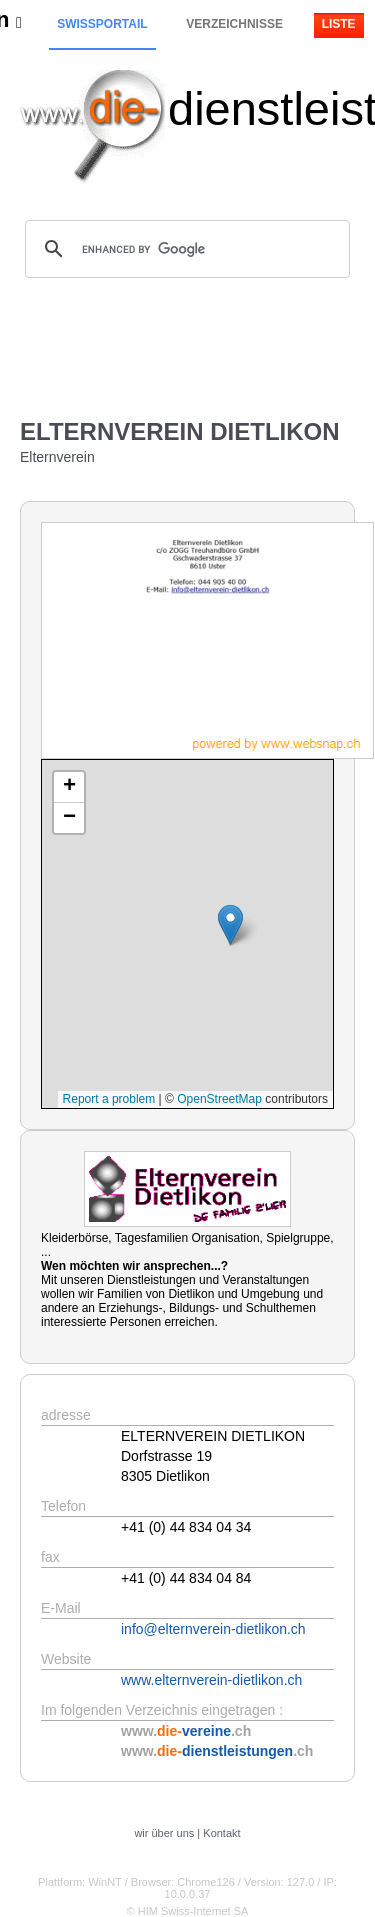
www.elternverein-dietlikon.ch (211, 1680)
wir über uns (164, 1833)
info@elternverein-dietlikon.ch (213, 1629)
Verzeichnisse (234, 24)
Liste (339, 24)
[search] (184, 249)
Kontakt (221, 1833)
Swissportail (102, 24)
